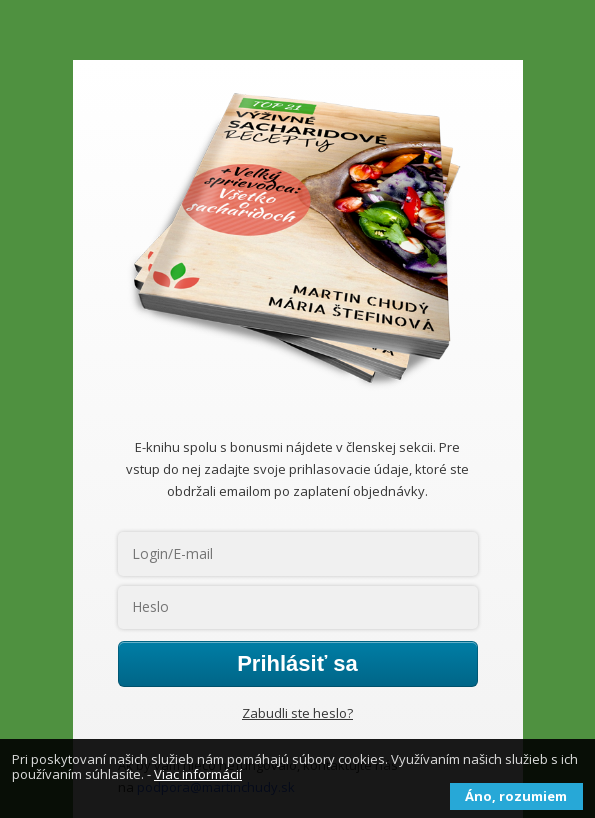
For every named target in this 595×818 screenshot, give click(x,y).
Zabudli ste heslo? (297, 713)
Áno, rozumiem (516, 796)
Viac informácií (198, 774)
